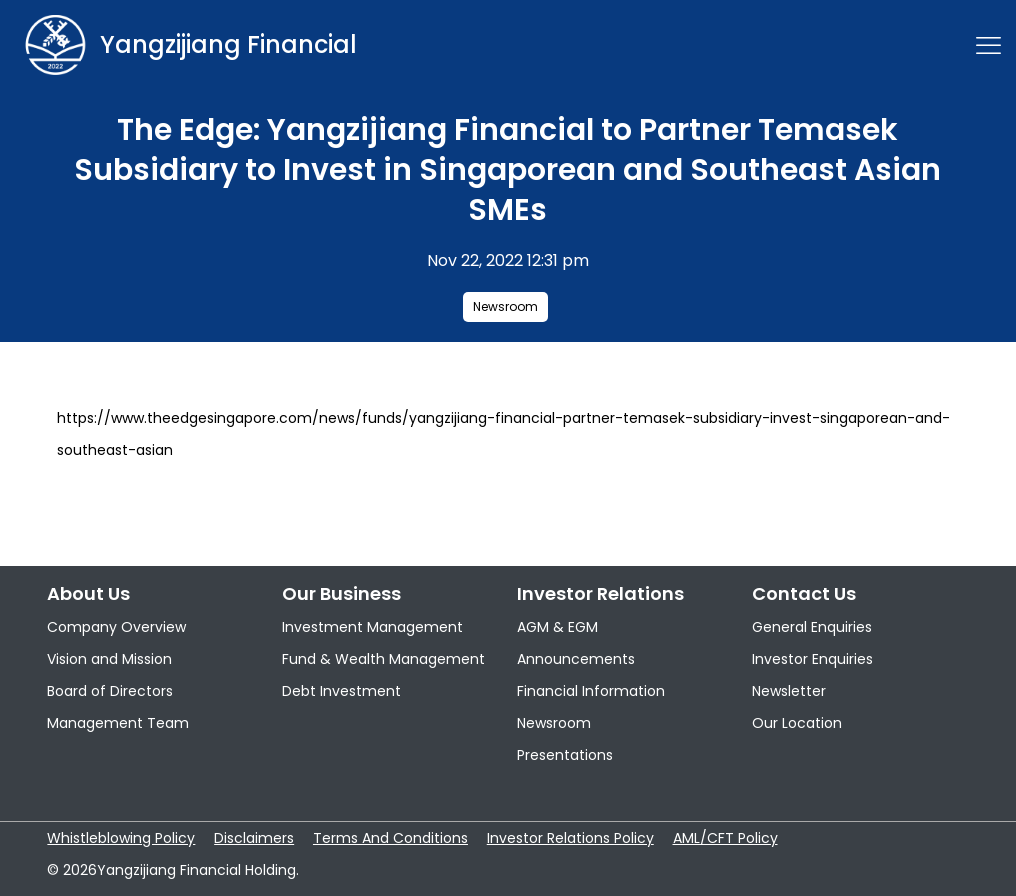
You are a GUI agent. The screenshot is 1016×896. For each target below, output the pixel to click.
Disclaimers (254, 838)
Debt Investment (341, 691)
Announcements (576, 659)
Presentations (565, 755)
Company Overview (116, 627)
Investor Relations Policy (570, 838)
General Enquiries (812, 627)
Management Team (118, 723)
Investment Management (372, 627)
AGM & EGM (557, 627)
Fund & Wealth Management (383, 659)
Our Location (797, 723)
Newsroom (505, 306)
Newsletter (789, 691)
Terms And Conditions (390, 838)
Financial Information (591, 691)
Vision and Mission (109, 659)
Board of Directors (110, 691)
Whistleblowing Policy (121, 838)
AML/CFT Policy (725, 838)
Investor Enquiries (812, 659)
